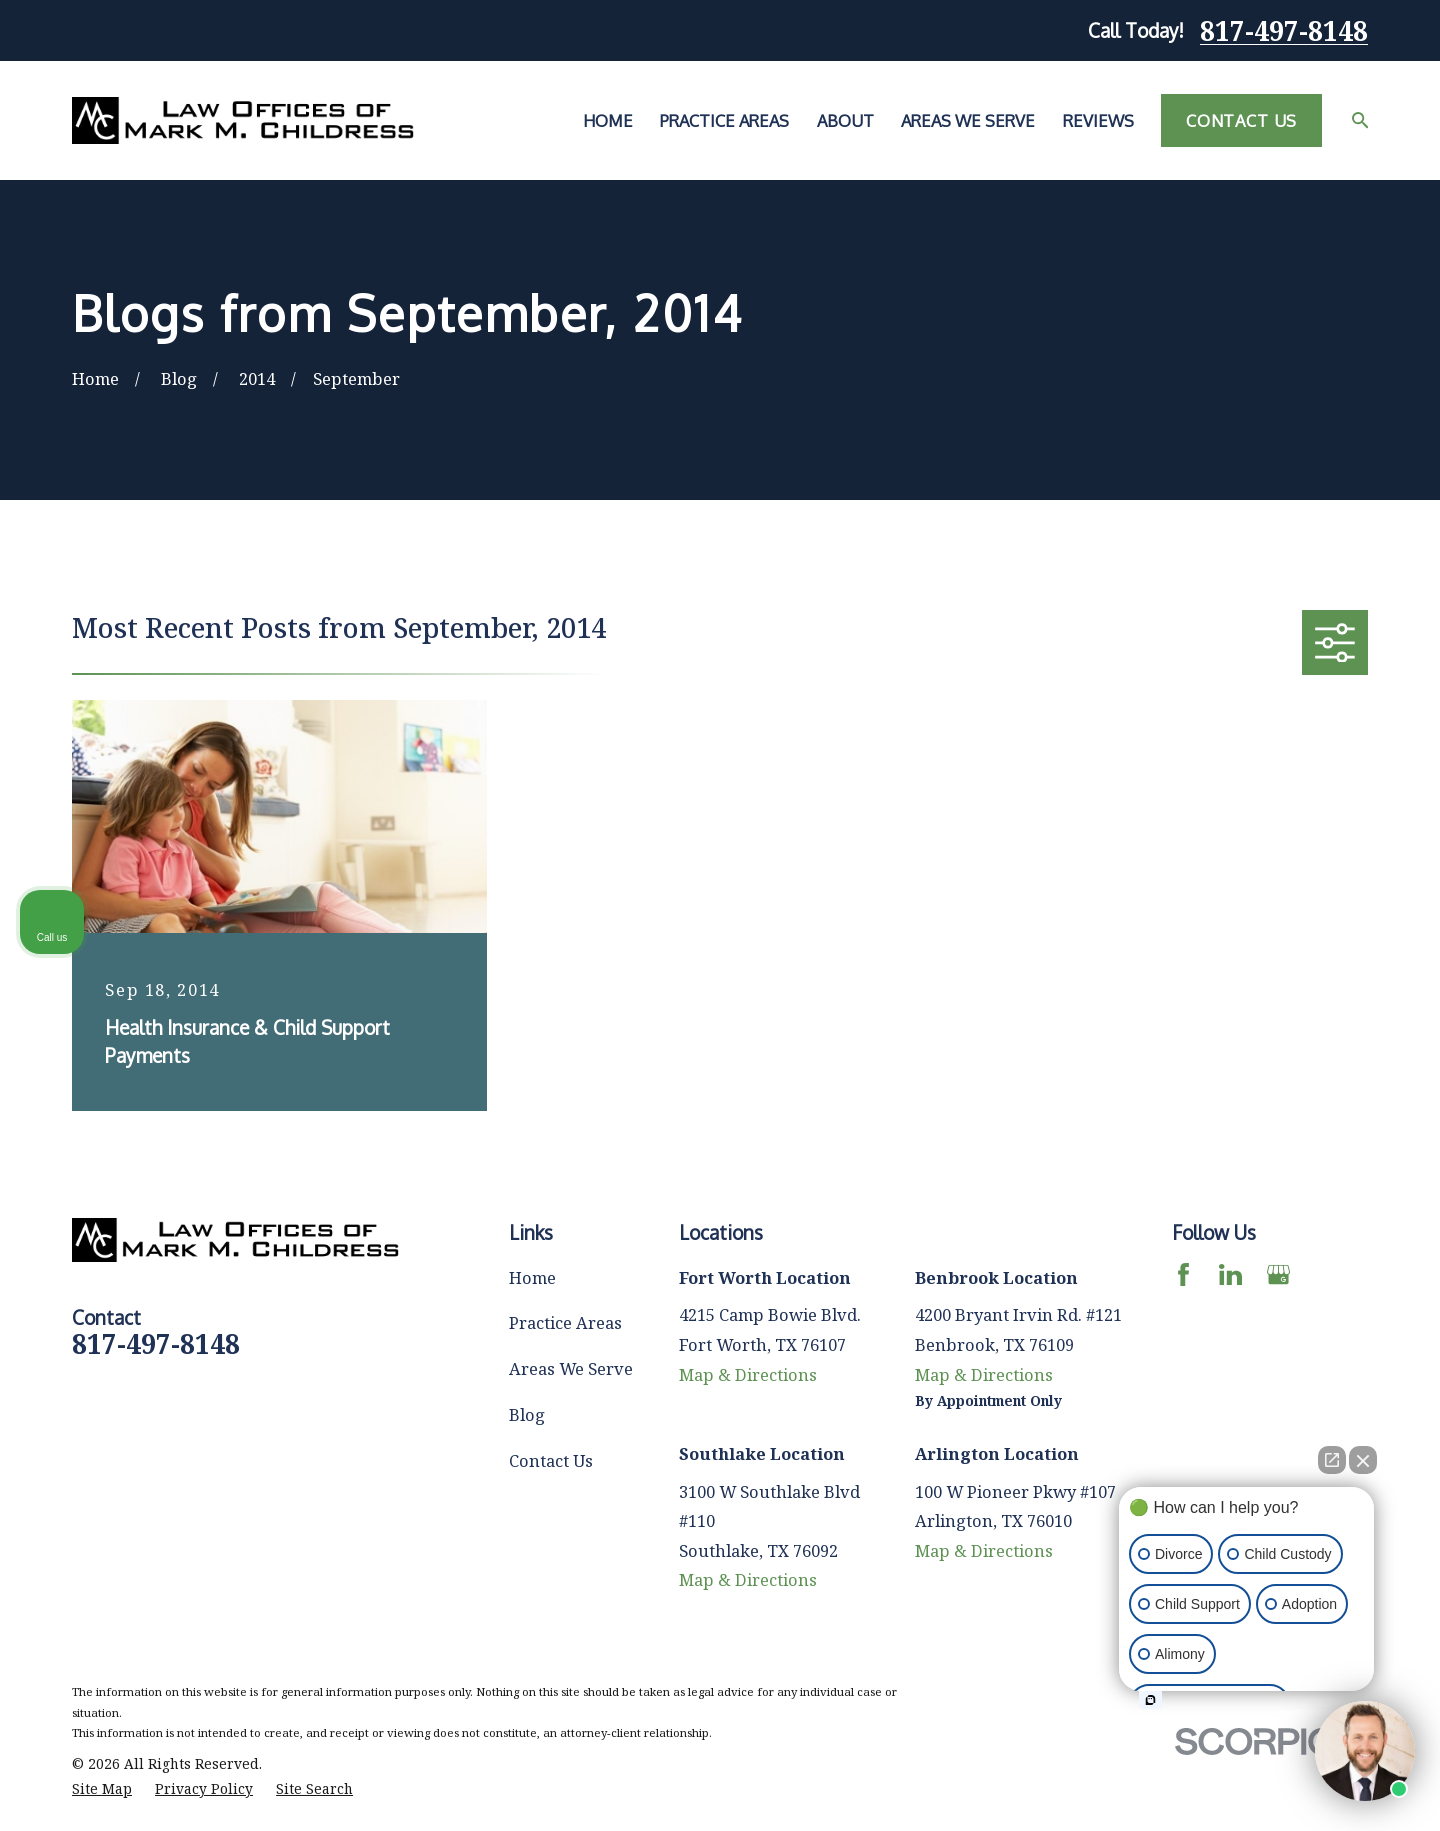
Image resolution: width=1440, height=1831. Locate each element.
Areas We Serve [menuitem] (968, 120)
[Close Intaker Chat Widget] (1363, 1460)
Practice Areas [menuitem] (724, 120)
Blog (527, 1414)
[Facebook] (1183, 1274)
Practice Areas (565, 1322)
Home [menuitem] (608, 120)
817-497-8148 (1284, 31)
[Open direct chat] (1332, 1460)
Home (532, 1277)
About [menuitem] (845, 120)
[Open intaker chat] (1150, 1700)
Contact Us (1241, 120)
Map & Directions (748, 1374)
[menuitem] (102, 1789)
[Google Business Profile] (1278, 1274)
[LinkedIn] (1230, 1274)
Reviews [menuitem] (1098, 120)
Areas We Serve (571, 1368)
